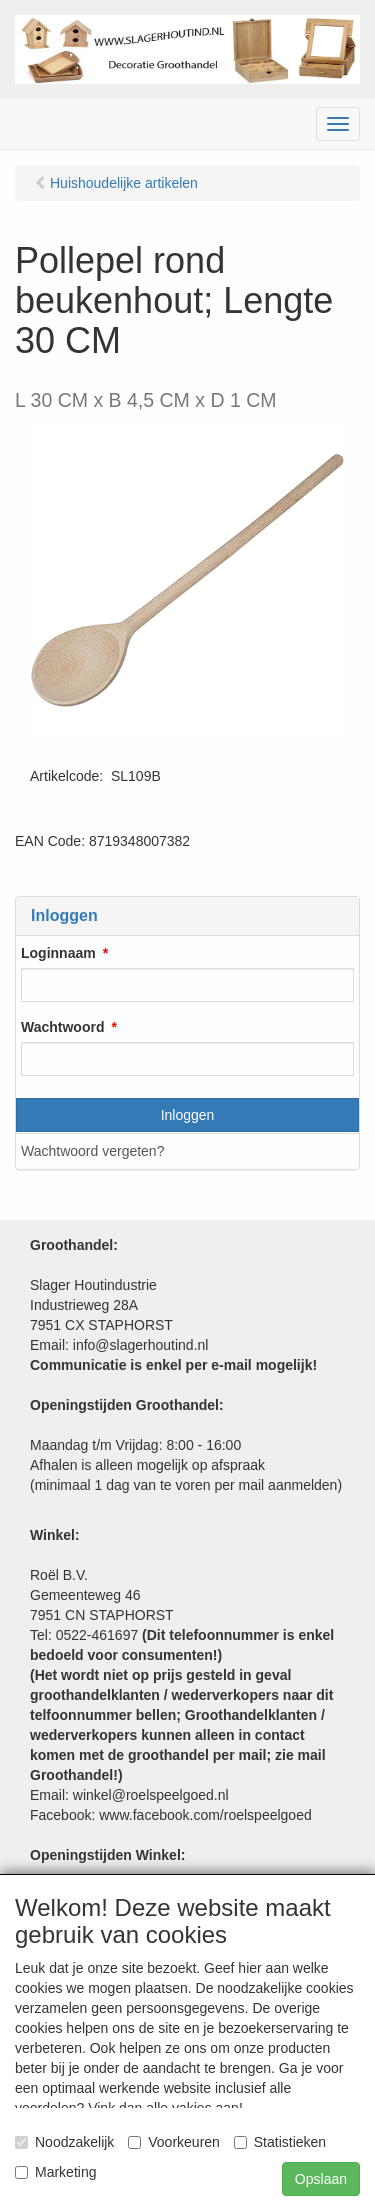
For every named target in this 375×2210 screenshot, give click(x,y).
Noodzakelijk (64, 2142)
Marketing (55, 2172)
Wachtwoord (62, 1027)
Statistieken (280, 2142)
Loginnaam (58, 953)
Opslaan (321, 2179)
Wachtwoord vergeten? (92, 1151)
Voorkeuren (174, 2142)
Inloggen (188, 1115)
